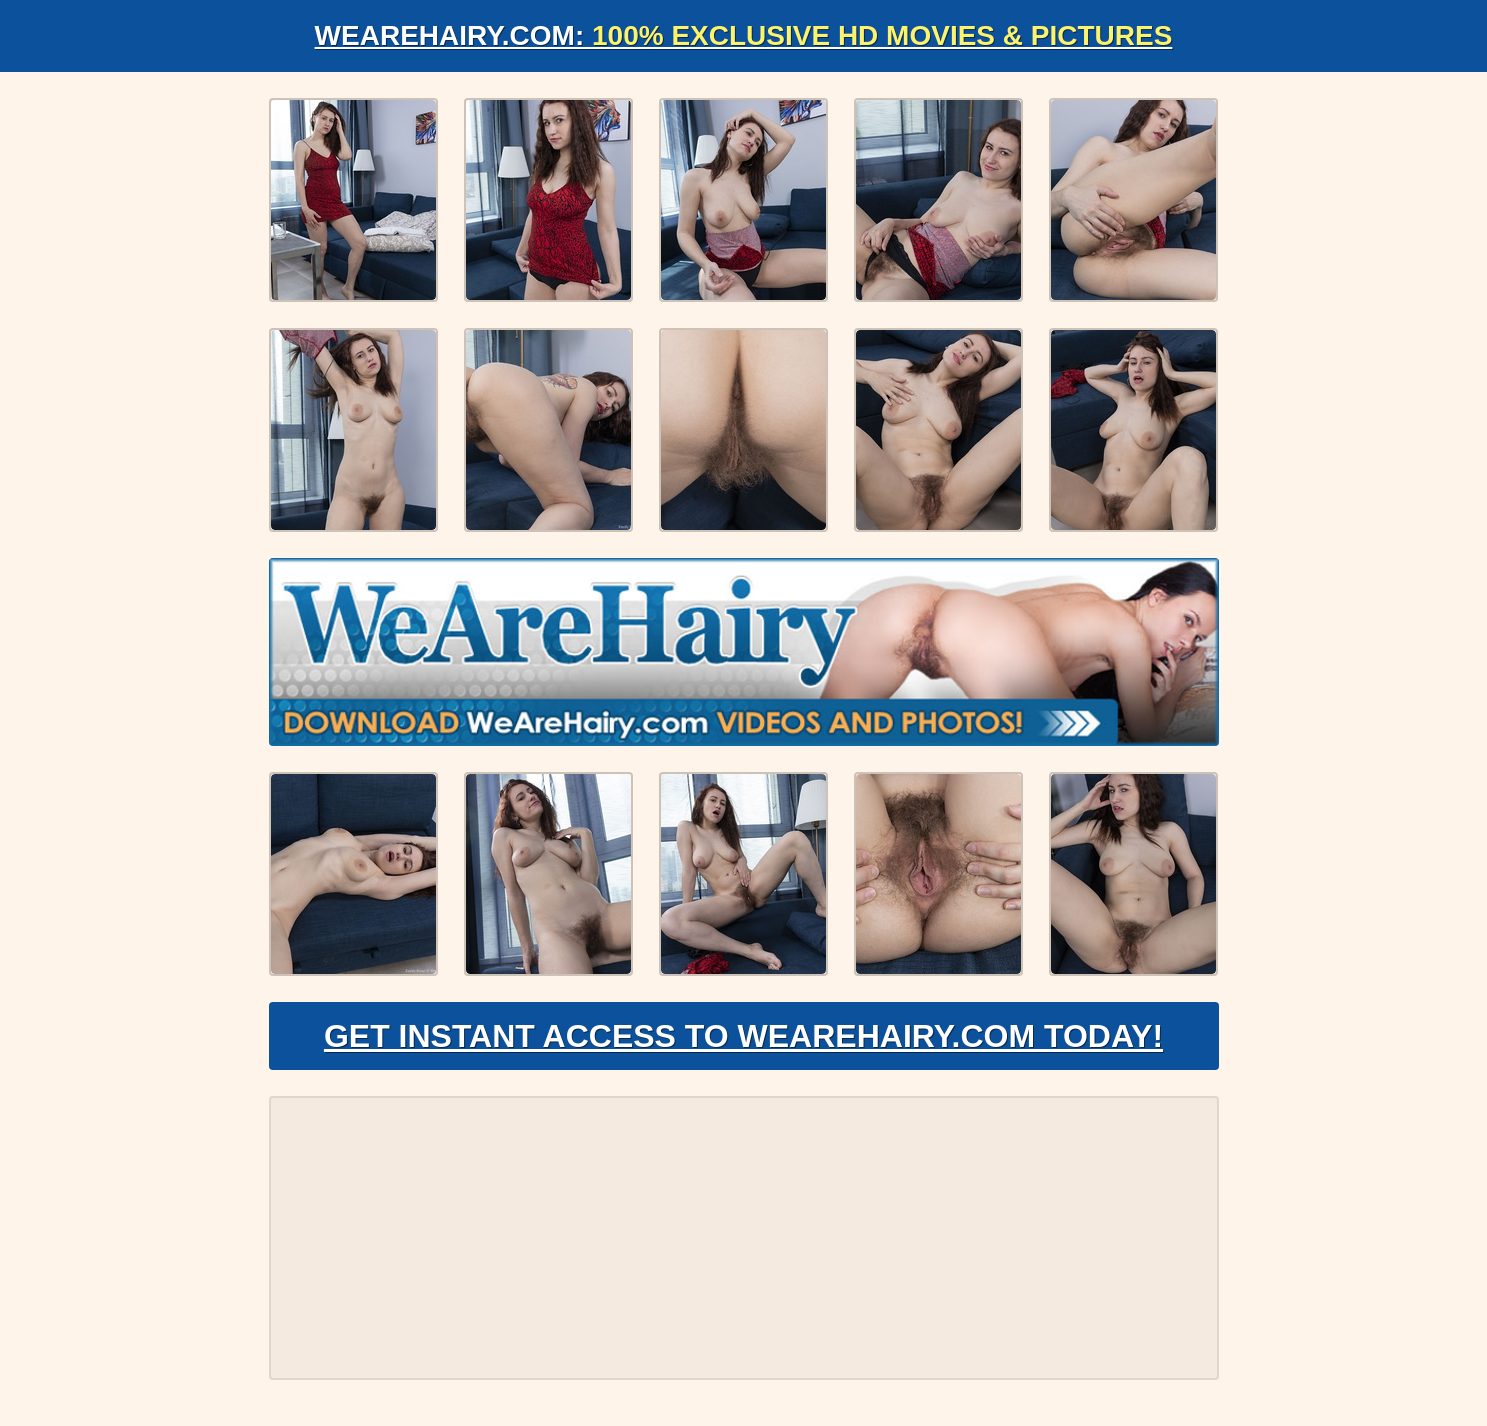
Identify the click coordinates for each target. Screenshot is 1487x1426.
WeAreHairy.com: (744, 35)
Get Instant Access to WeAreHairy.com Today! (743, 1036)
